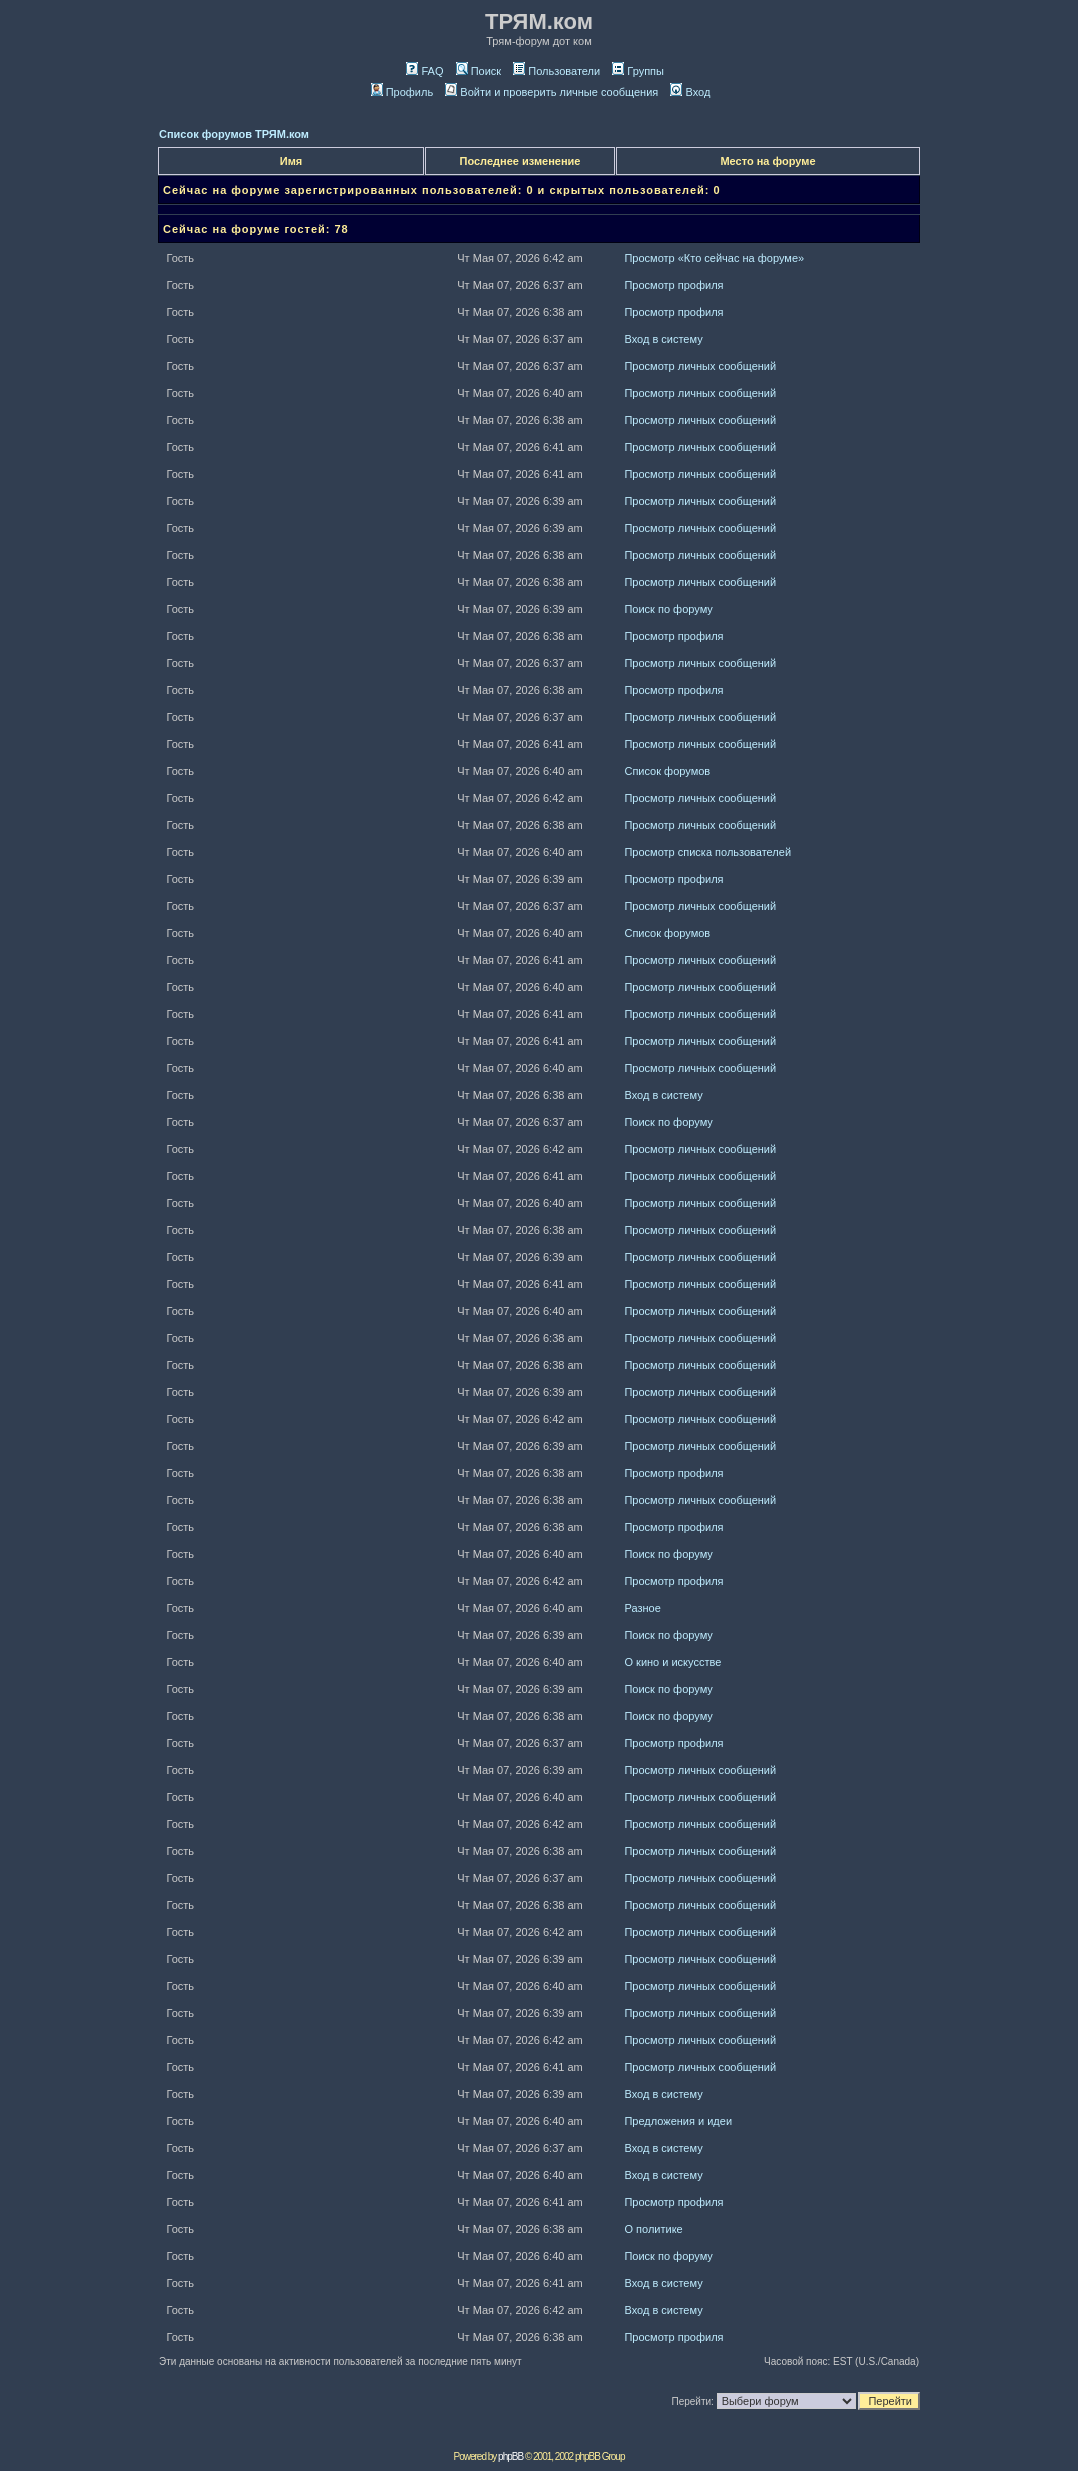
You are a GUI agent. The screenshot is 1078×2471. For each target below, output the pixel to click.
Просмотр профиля (673, 285)
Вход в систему (663, 339)
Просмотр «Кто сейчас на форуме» (714, 258)
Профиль (402, 92)
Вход (690, 92)
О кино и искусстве (672, 1662)
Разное (642, 1608)
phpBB (510, 2456)
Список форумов (667, 771)
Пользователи (556, 71)
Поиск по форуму (668, 609)
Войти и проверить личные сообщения (551, 92)
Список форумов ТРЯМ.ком (234, 134)
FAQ (424, 71)
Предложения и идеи (678, 2121)
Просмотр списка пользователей (707, 852)
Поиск (478, 71)
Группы (638, 71)
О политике (653, 2229)
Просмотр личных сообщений (700, 366)
